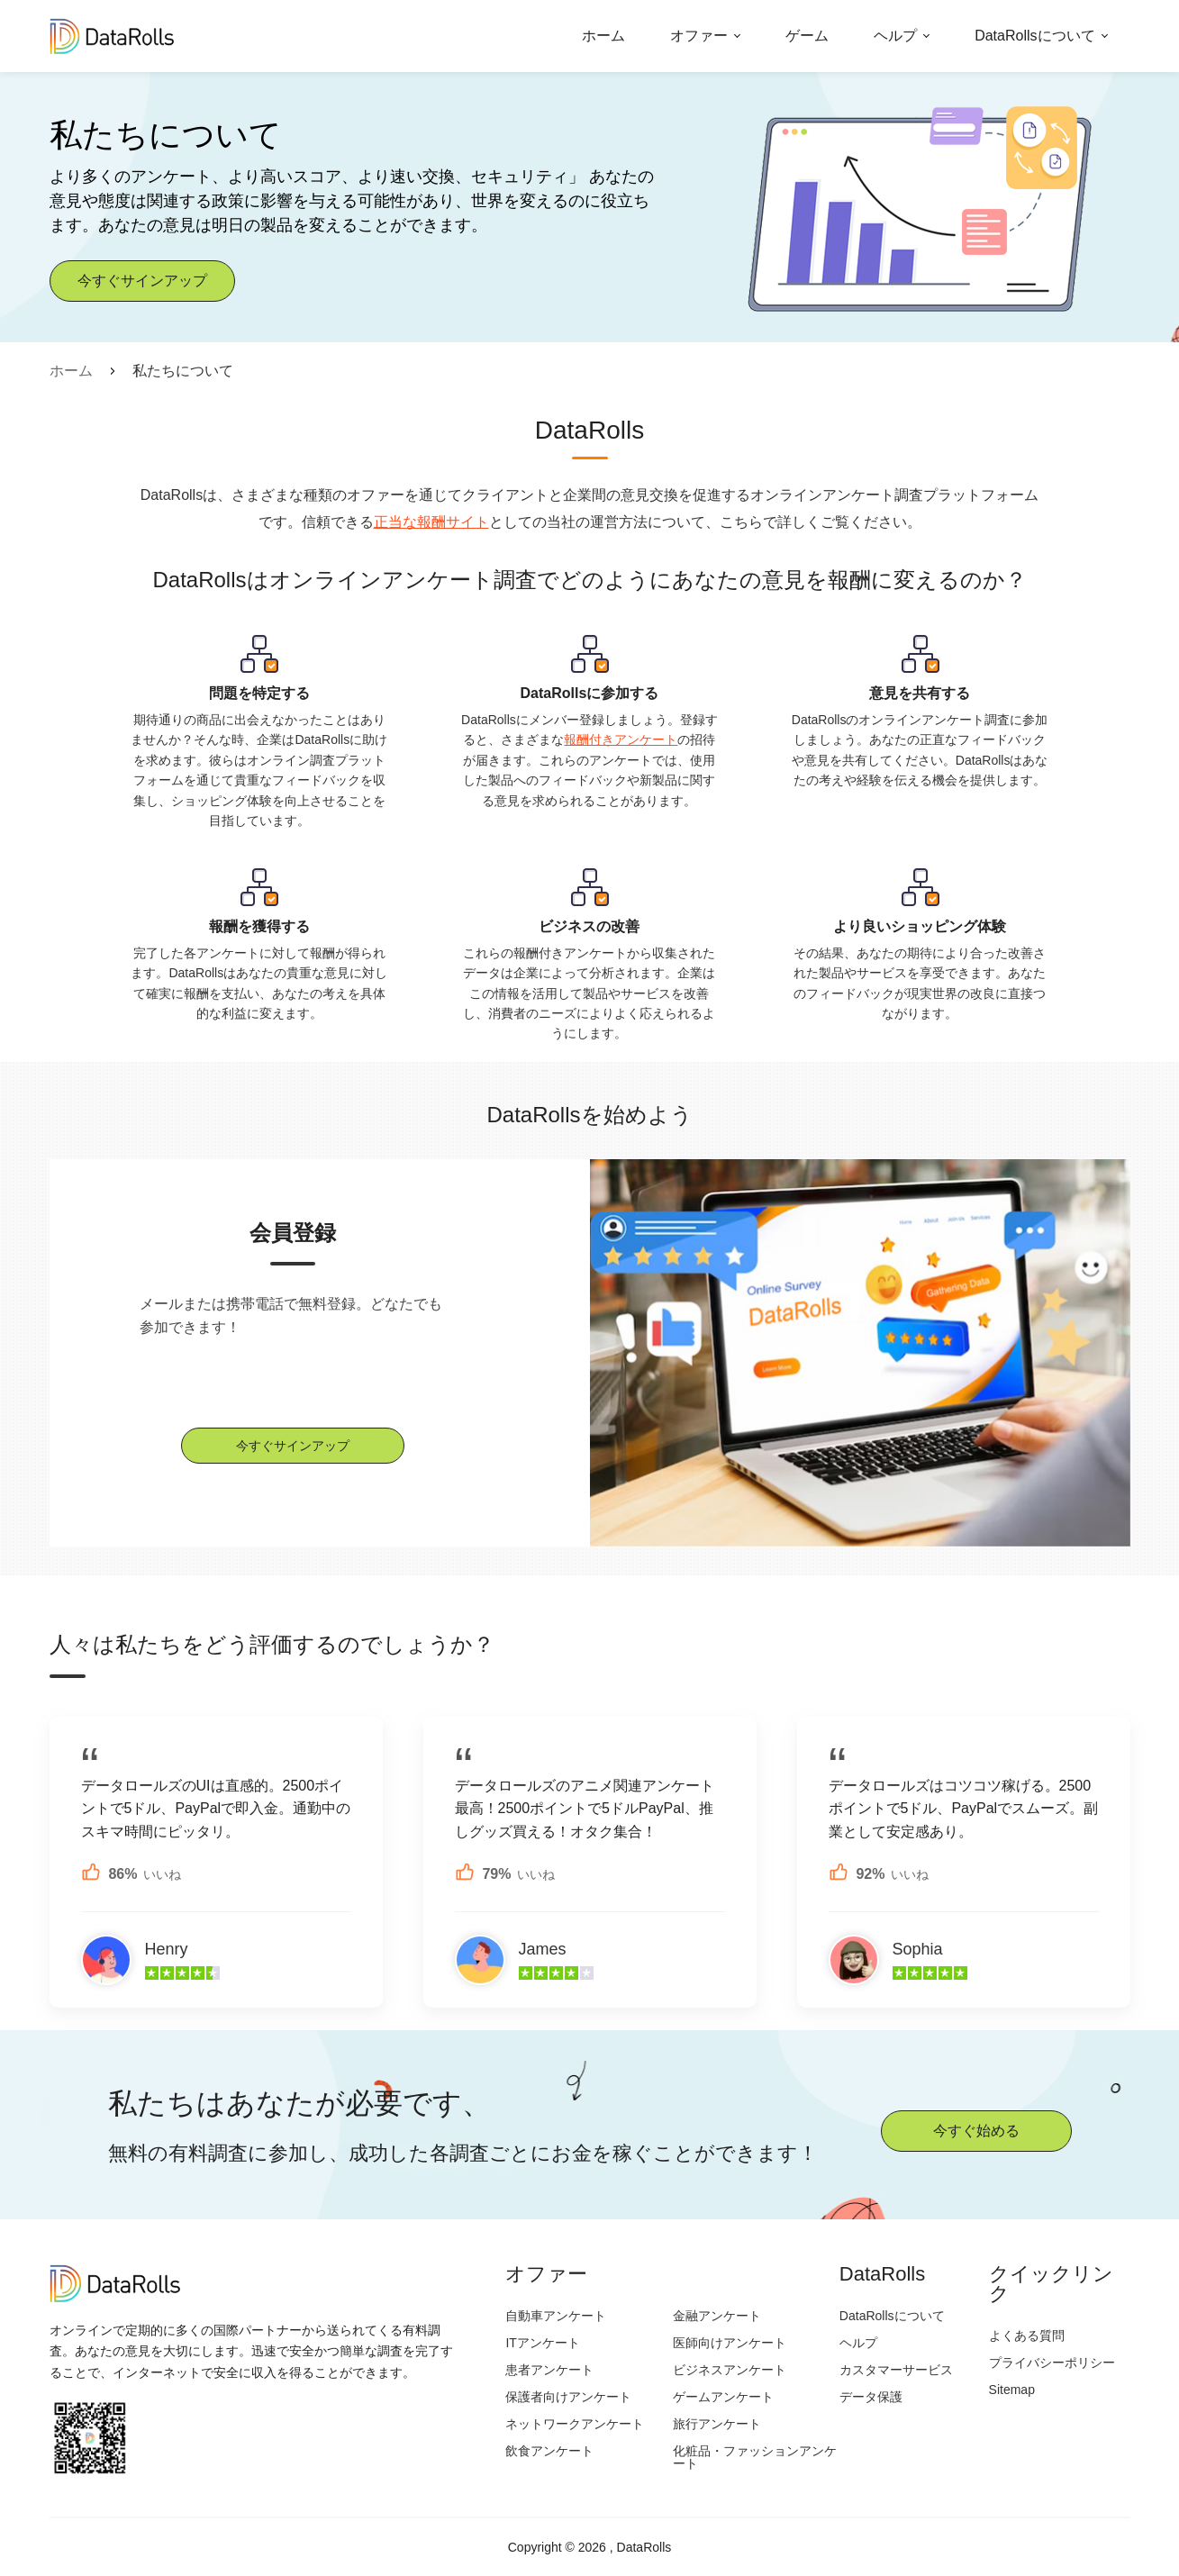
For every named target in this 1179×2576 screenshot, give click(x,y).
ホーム (603, 35)
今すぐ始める (976, 2130)
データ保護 (870, 2397)
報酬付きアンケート (620, 739)
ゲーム (807, 35)
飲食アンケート (549, 2451)
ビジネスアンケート (729, 2370)
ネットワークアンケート (574, 2424)
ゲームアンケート (723, 2397)
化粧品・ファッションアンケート (755, 2457)
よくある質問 (1027, 2335)
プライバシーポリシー (1052, 2362)
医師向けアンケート (729, 2343)
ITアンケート (542, 2343)
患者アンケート (549, 2370)
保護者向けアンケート (568, 2397)
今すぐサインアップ (142, 280)
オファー (699, 35)
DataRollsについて (1034, 35)
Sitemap (1012, 2389)
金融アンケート (717, 2315)
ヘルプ (895, 35)
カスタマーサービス (896, 2370)
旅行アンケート (717, 2424)
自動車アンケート (555, 2315)
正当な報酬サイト (431, 522)
